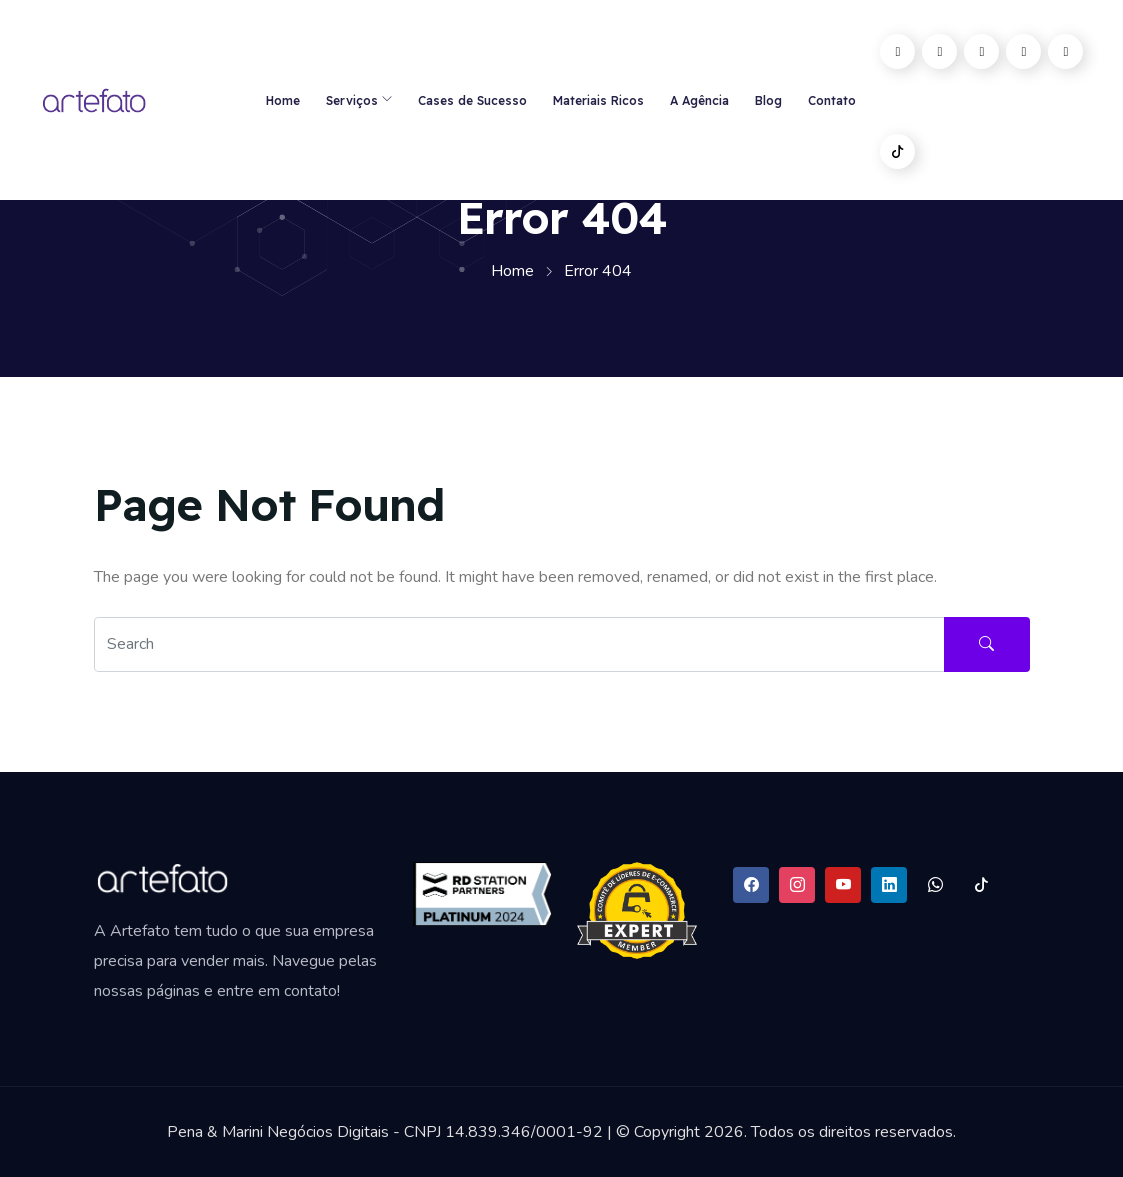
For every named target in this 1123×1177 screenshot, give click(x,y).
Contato (832, 100)
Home (283, 100)
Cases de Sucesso (472, 100)
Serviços (352, 100)
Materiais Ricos (598, 100)
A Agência (699, 100)
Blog (768, 100)
